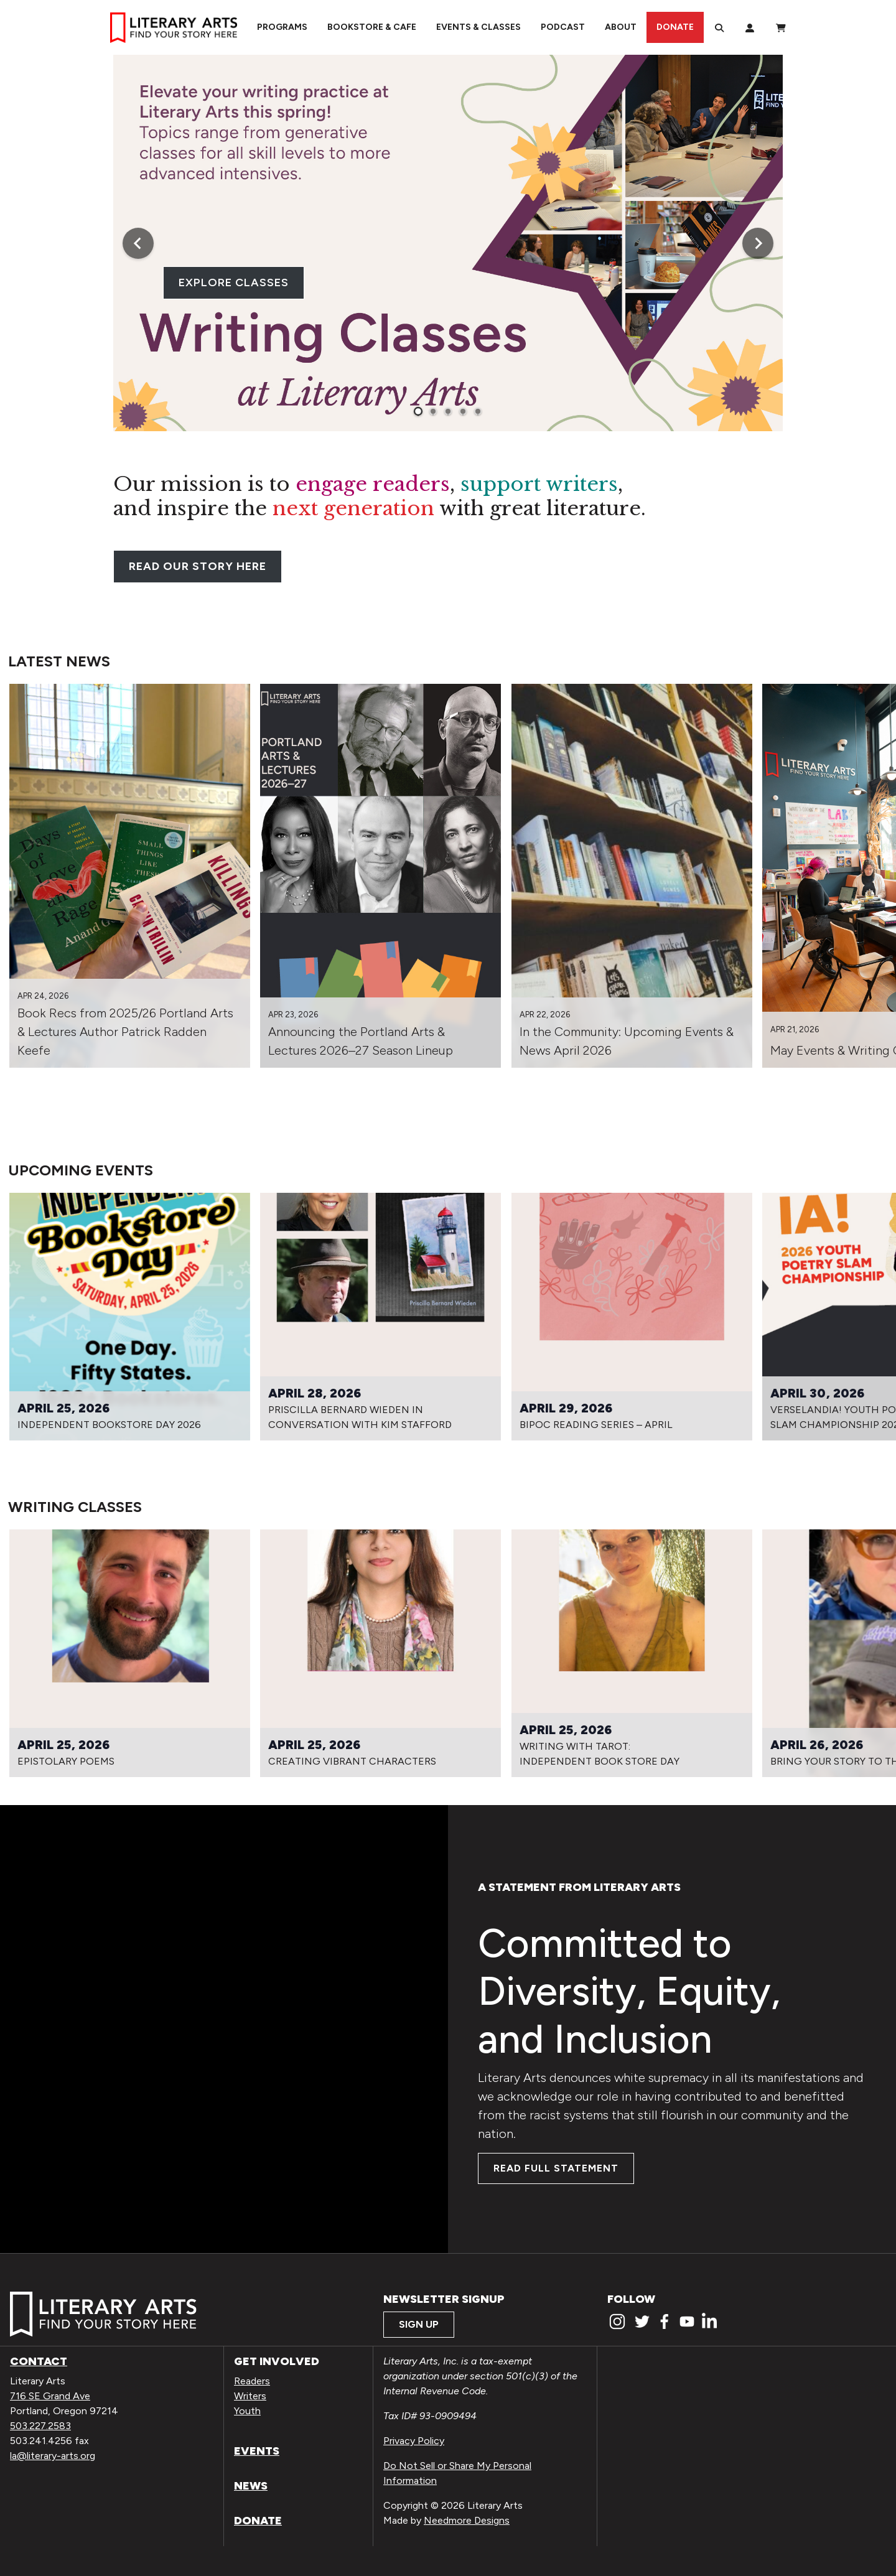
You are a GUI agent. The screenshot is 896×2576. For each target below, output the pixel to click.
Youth (247, 2411)
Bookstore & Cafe (371, 27)
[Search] (719, 27)
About (621, 27)
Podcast (563, 27)
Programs (282, 27)
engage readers (373, 484)
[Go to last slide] (138, 243)
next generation (353, 508)
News (251, 2486)
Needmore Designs (467, 2520)
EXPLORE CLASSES (234, 282)
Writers (250, 2396)
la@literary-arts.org (52, 2456)
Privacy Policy (413, 2441)
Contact (38, 2361)
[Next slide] (757, 243)
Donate (675, 27)
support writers (539, 484)
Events (256, 2451)
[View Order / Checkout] (780, 27)
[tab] (418, 411)
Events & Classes (478, 27)
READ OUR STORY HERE (197, 566)
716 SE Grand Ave (50, 2396)
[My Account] (749, 27)
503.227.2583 (40, 2426)
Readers (252, 2381)
